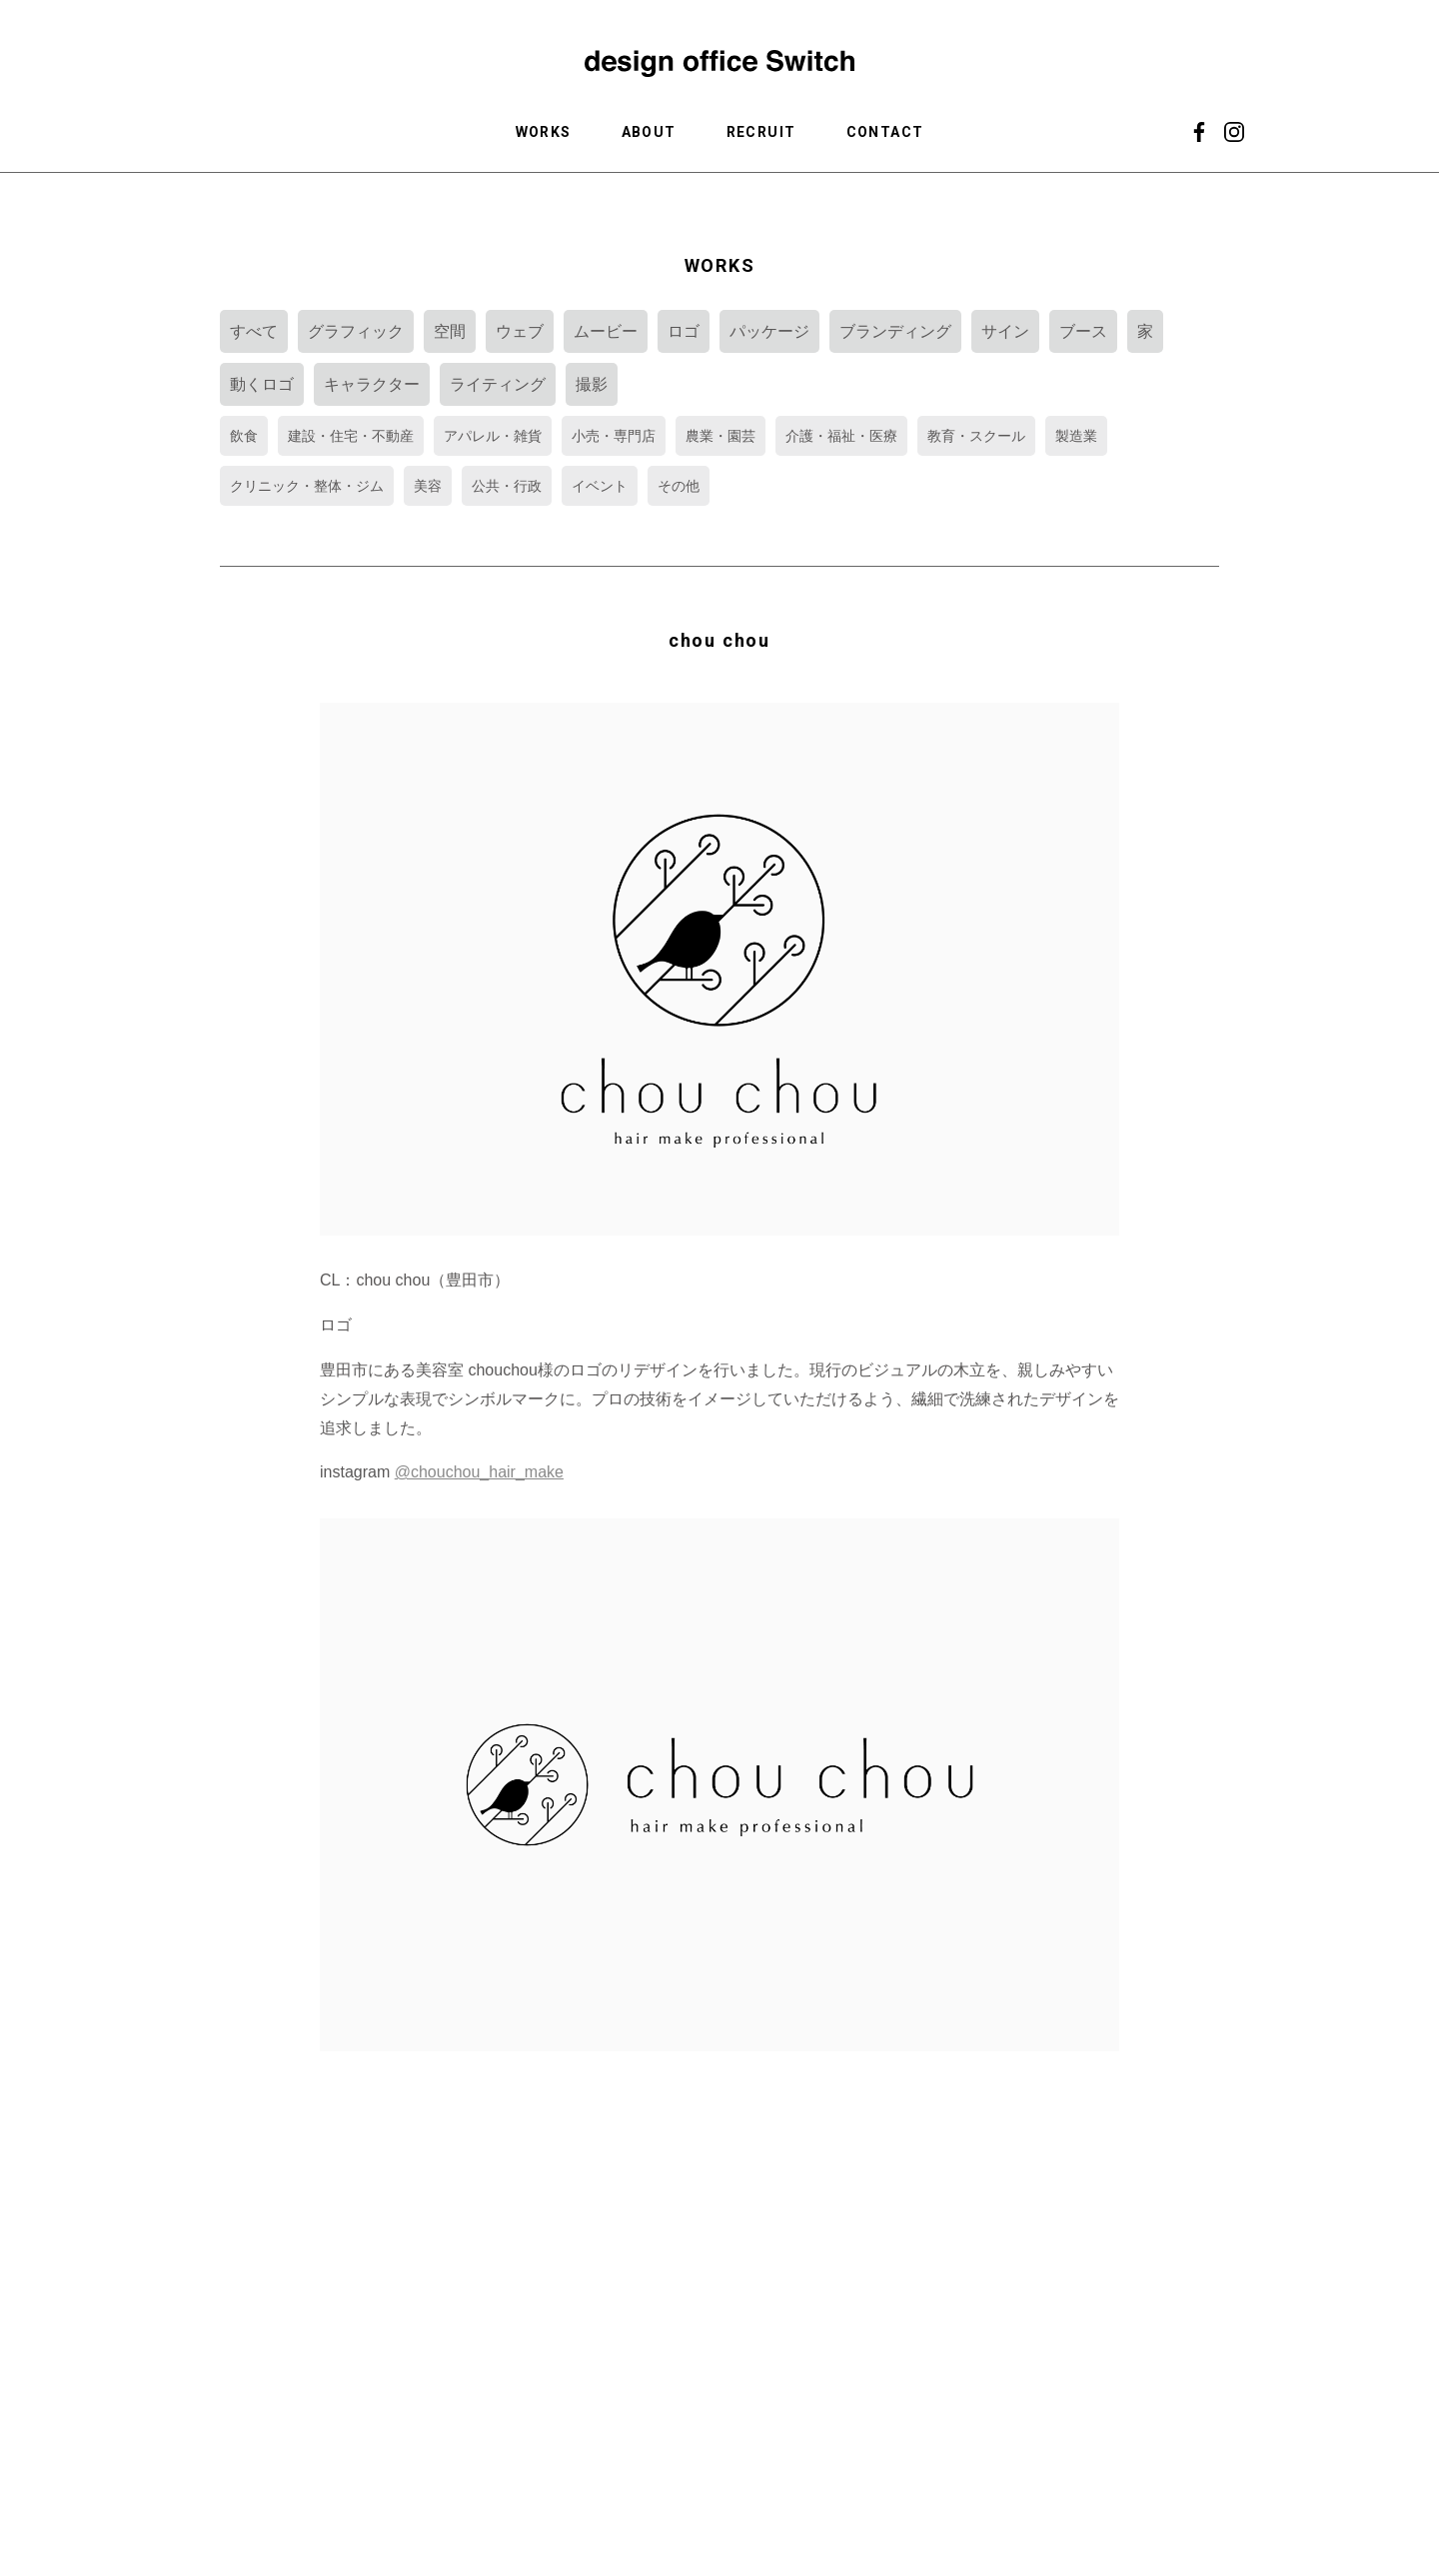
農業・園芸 (720, 436)
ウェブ (520, 331)
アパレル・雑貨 (493, 436)
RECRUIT (761, 132)
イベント (600, 486)
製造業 (1076, 436)
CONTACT (885, 132)
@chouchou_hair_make (479, 1471)
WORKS (544, 132)
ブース (1083, 331)
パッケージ (769, 331)
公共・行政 (507, 486)
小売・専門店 (614, 436)
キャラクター (372, 384)
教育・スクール (976, 436)
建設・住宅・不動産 (351, 436)
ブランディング (895, 331)
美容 (428, 486)
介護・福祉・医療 (841, 436)
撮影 (592, 384)
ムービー (606, 331)
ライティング (498, 384)
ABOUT (649, 132)
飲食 (244, 436)
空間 (450, 331)
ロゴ (684, 331)
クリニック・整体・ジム (307, 486)
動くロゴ (262, 384)
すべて (254, 331)
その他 (679, 486)
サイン (1005, 331)
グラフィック (356, 331)
